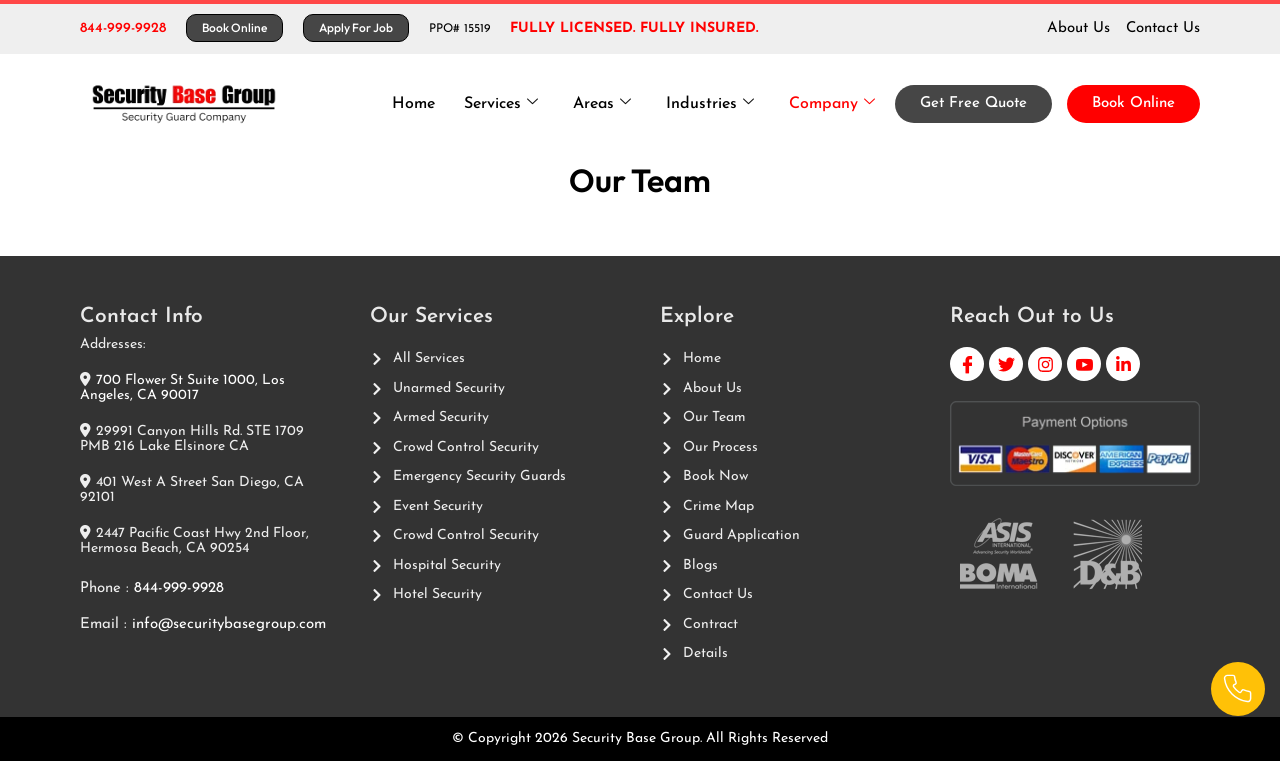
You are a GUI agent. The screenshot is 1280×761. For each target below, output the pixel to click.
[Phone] (1237, 688)
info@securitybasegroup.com (229, 624)
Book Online (1133, 103)
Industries (708, 103)
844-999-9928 (123, 28)
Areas (599, 103)
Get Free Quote (973, 103)
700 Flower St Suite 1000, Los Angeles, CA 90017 (182, 388)
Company (831, 103)
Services (497, 103)
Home (408, 104)
